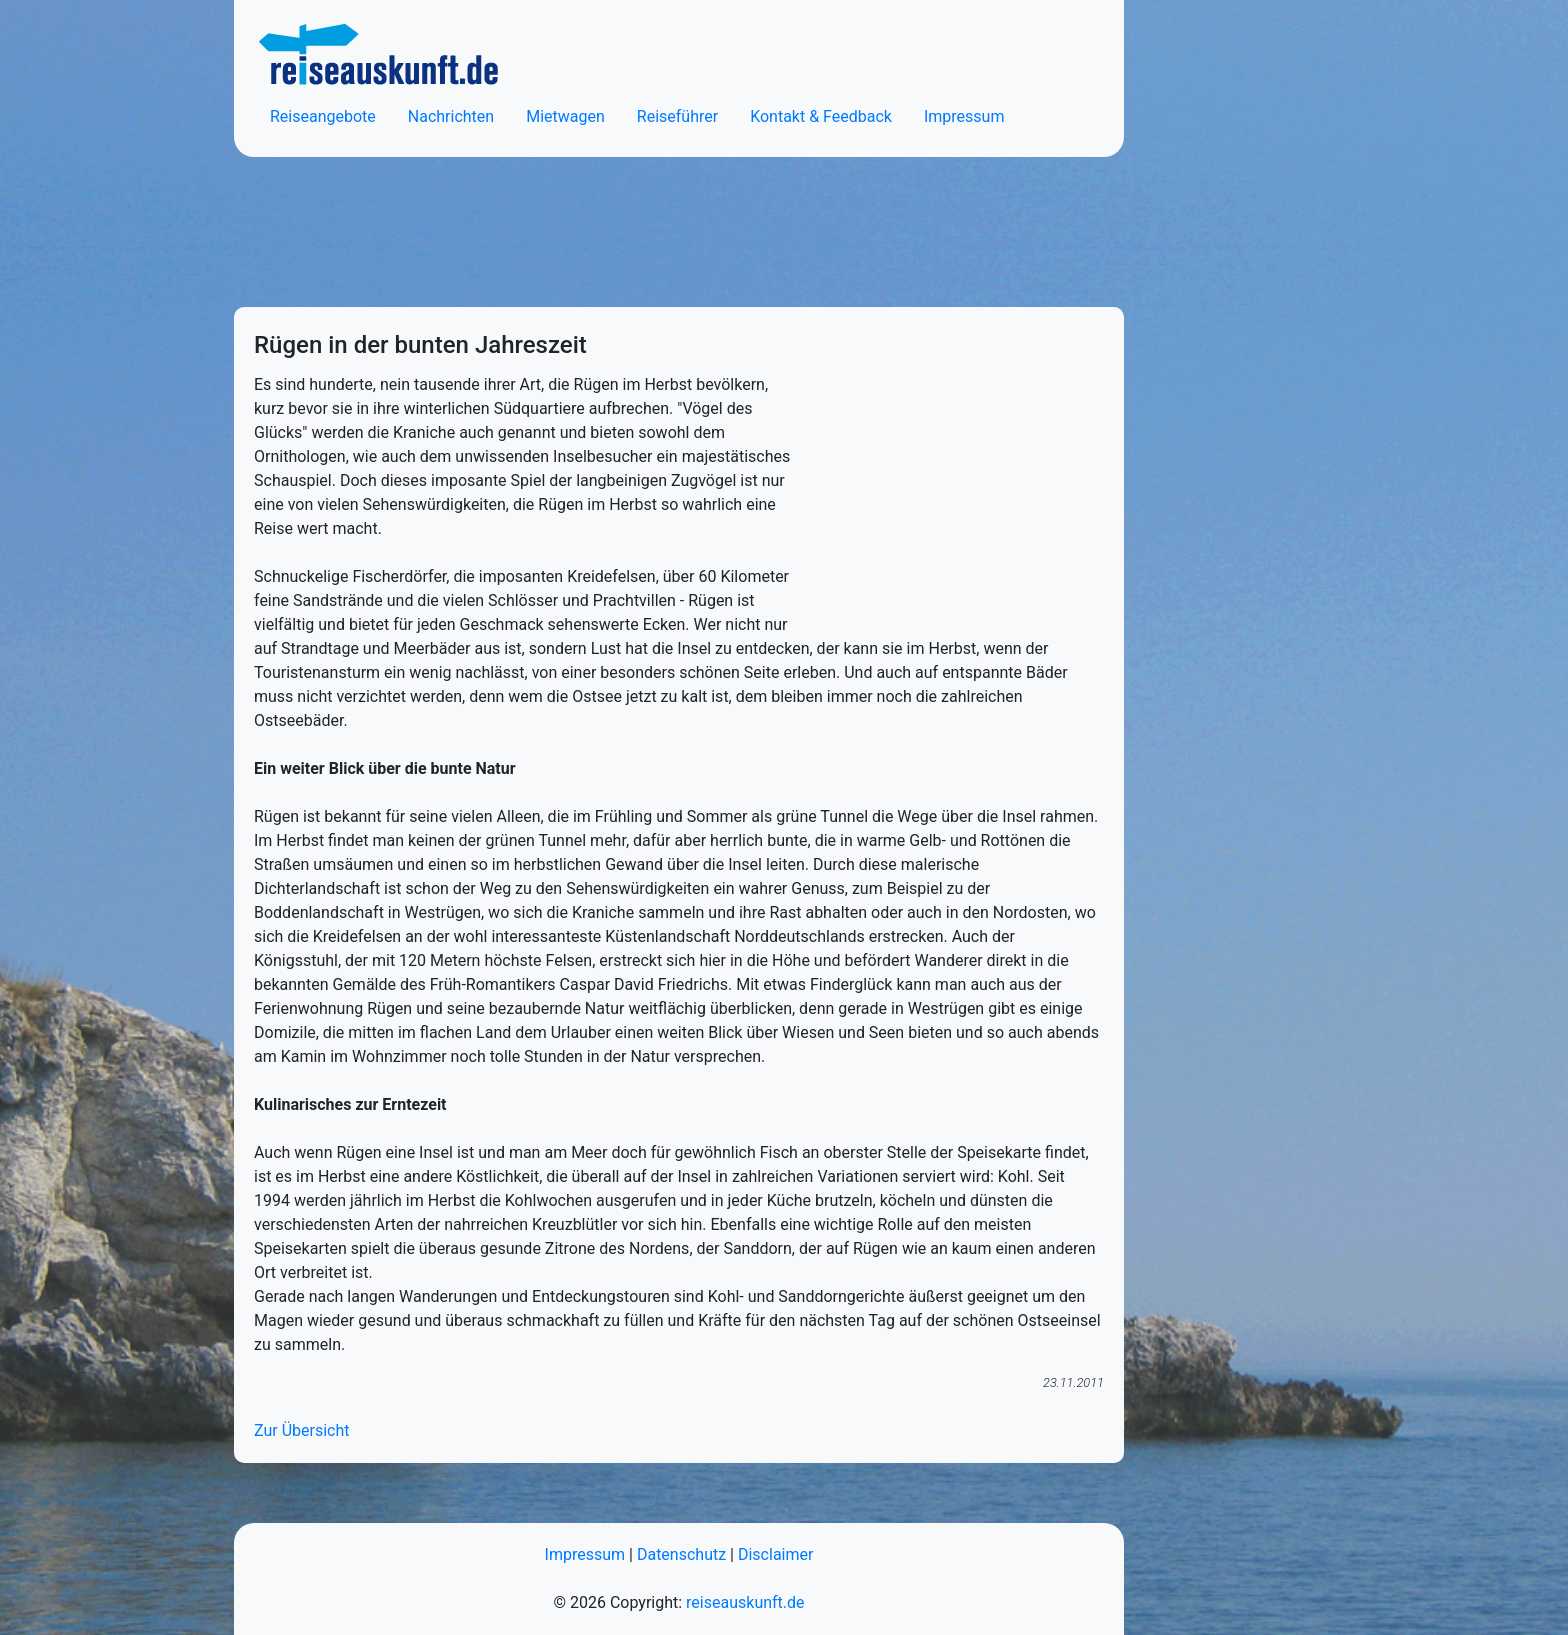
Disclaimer (775, 1554)
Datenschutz (681, 1554)
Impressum (964, 116)
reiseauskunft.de (745, 1602)
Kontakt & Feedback (821, 116)
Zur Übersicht (301, 1430)
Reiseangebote (323, 116)
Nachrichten (451, 116)
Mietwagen (565, 116)
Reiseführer (677, 116)
